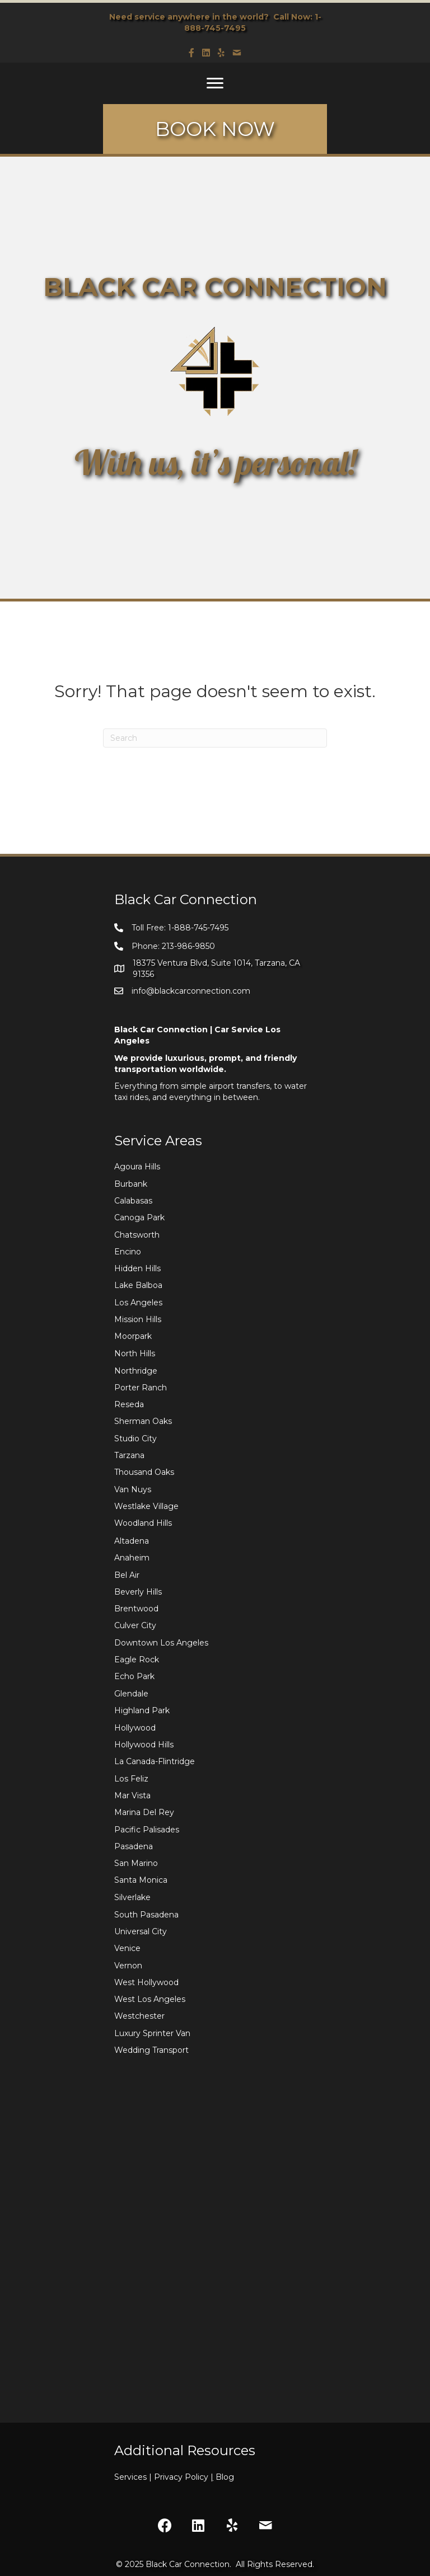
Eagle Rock (136, 1659)
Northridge (135, 1371)
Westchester (139, 2016)
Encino (127, 1252)
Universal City (140, 1931)
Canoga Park (139, 1217)
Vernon (128, 1966)
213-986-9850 (188, 946)
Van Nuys (132, 1489)
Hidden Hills (137, 1268)
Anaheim (131, 1558)
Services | (134, 2477)
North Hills (134, 1353)
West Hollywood (146, 1982)
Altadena (131, 1541)
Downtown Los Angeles (161, 1643)
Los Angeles (138, 1303)
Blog (225, 2477)
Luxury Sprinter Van (152, 2033)
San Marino (136, 1863)
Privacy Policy (185, 2477)
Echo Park (134, 1676)
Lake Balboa (138, 1285)
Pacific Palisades (146, 1830)
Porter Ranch (140, 1388)
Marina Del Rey (144, 1812)
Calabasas (133, 1201)
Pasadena (133, 1846)
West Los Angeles (149, 1999)
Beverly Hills (138, 1592)
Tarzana (129, 1455)
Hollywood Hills (144, 1745)
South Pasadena (146, 1915)
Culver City (135, 1625)
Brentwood (136, 1609)
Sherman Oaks (143, 1421)
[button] (165, 2525)
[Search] (215, 738)
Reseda (129, 1404)
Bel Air (126, 1575)
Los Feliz (131, 1779)
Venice (127, 1948)
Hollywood (135, 1728)
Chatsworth (137, 1235)
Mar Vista (132, 1795)
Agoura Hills (137, 1167)
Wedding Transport (151, 2050)
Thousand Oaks (144, 1472)
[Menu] (215, 83)
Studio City (135, 1438)
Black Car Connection (188, 2564)
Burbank (130, 1184)
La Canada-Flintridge (154, 1761)
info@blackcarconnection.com (191, 991)
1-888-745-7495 (198, 928)
